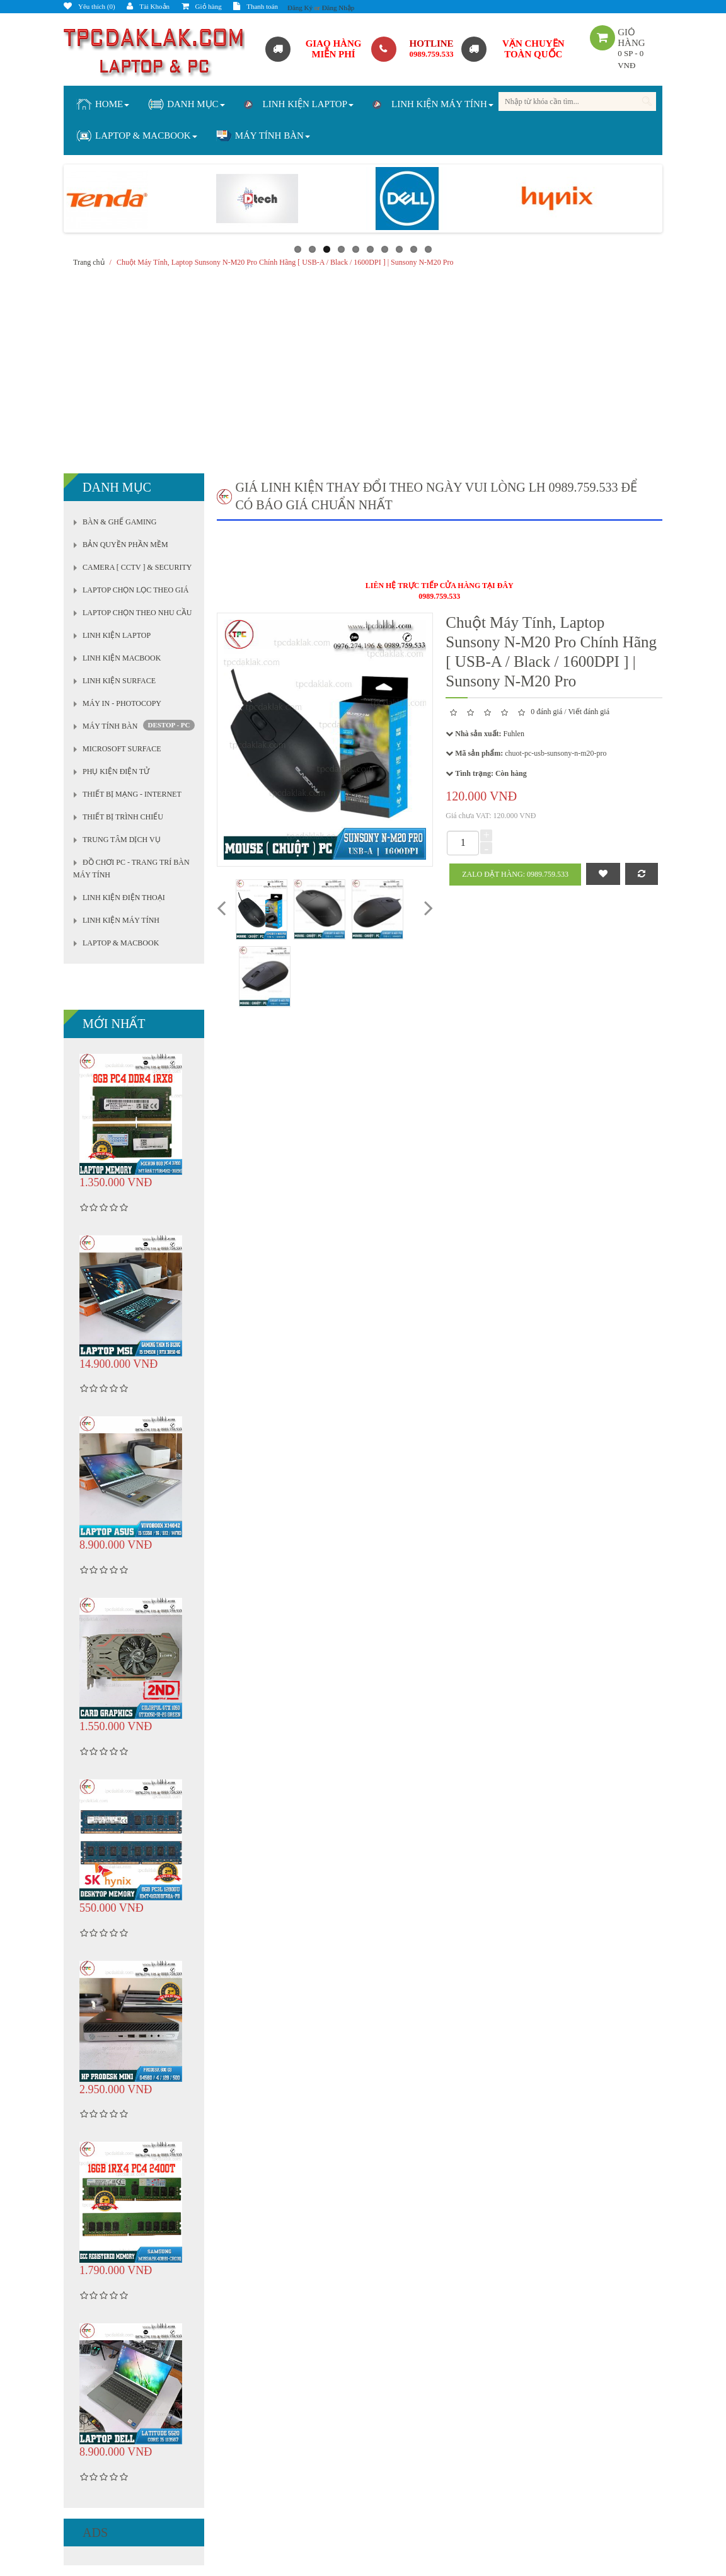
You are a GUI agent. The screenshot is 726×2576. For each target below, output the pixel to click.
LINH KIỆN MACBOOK (122, 658)
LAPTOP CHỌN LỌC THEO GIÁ (135, 590)
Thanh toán (255, 6)
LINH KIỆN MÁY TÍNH (121, 920)
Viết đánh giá (588, 711)
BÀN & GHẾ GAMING (119, 521)
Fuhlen (514, 733)
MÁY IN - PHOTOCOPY (122, 703)
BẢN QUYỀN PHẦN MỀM (125, 544)
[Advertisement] (363, 367)
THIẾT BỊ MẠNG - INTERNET (132, 794)
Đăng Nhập (338, 7)
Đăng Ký (300, 7)
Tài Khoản (148, 6)
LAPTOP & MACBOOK (121, 943)
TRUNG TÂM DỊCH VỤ (122, 839)
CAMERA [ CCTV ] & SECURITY (137, 567)
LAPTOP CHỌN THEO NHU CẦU (137, 612)
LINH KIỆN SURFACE (119, 680)
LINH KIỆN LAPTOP (117, 635)
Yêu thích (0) (89, 6)
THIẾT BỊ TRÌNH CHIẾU (123, 816)
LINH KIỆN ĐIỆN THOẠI (124, 897)
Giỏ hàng (202, 6)
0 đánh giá (546, 711)
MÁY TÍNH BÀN (110, 726)
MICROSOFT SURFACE (122, 748)
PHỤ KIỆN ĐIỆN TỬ (116, 771)
